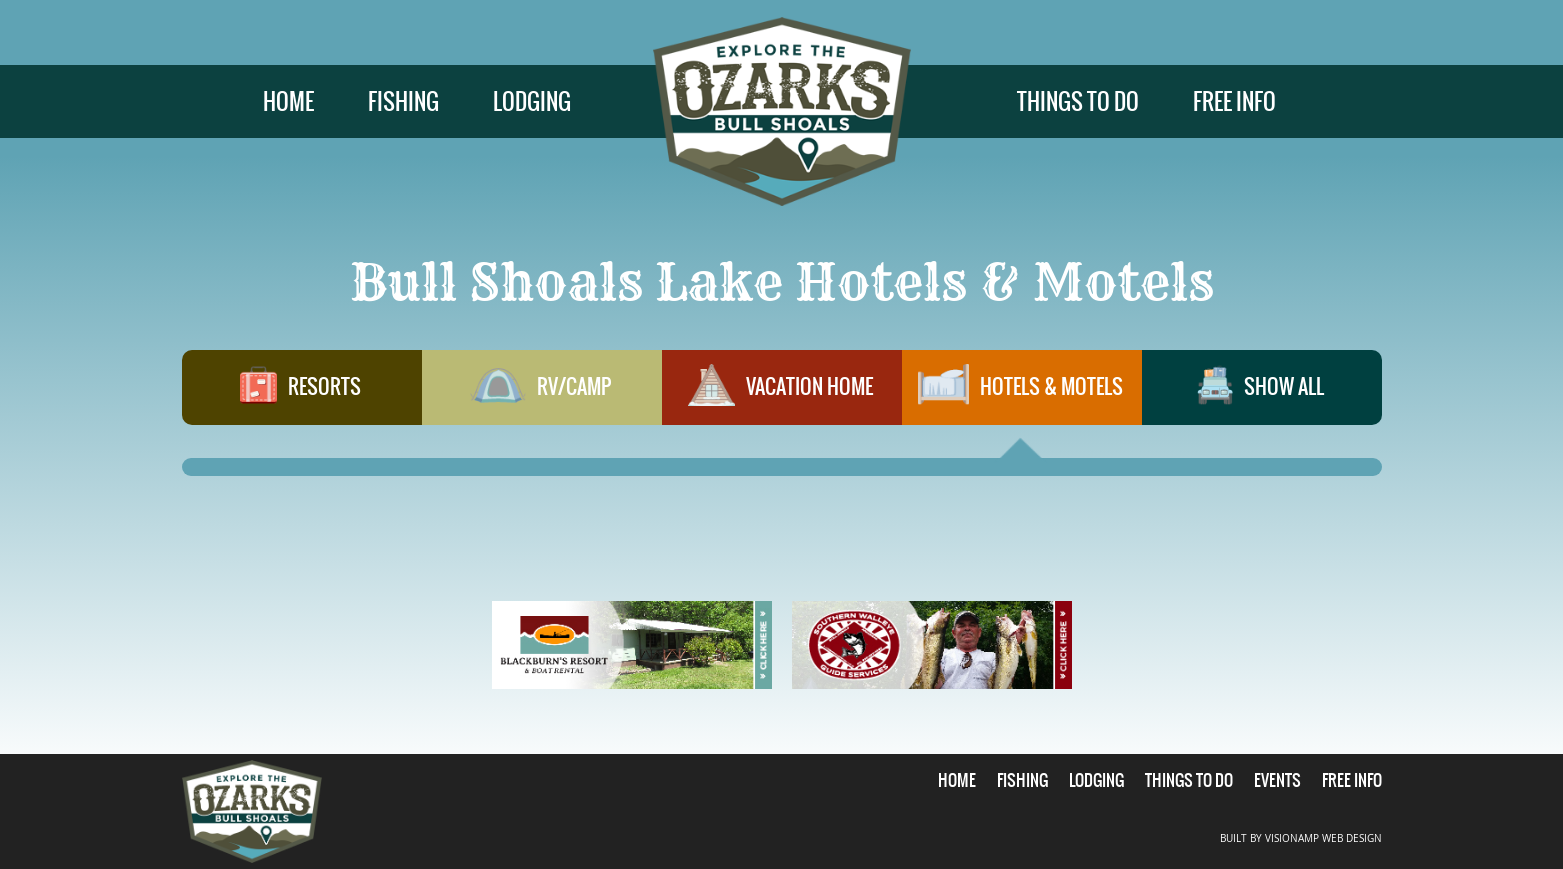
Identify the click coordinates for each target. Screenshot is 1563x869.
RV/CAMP (541, 395)
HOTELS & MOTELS (1021, 395)
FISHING (403, 101)
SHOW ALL (1261, 395)
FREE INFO (1234, 101)
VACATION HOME (781, 395)
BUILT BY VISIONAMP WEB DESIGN (1301, 838)
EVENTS (1277, 780)
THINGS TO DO (1078, 101)
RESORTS (301, 395)
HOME (288, 101)
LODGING (532, 101)
